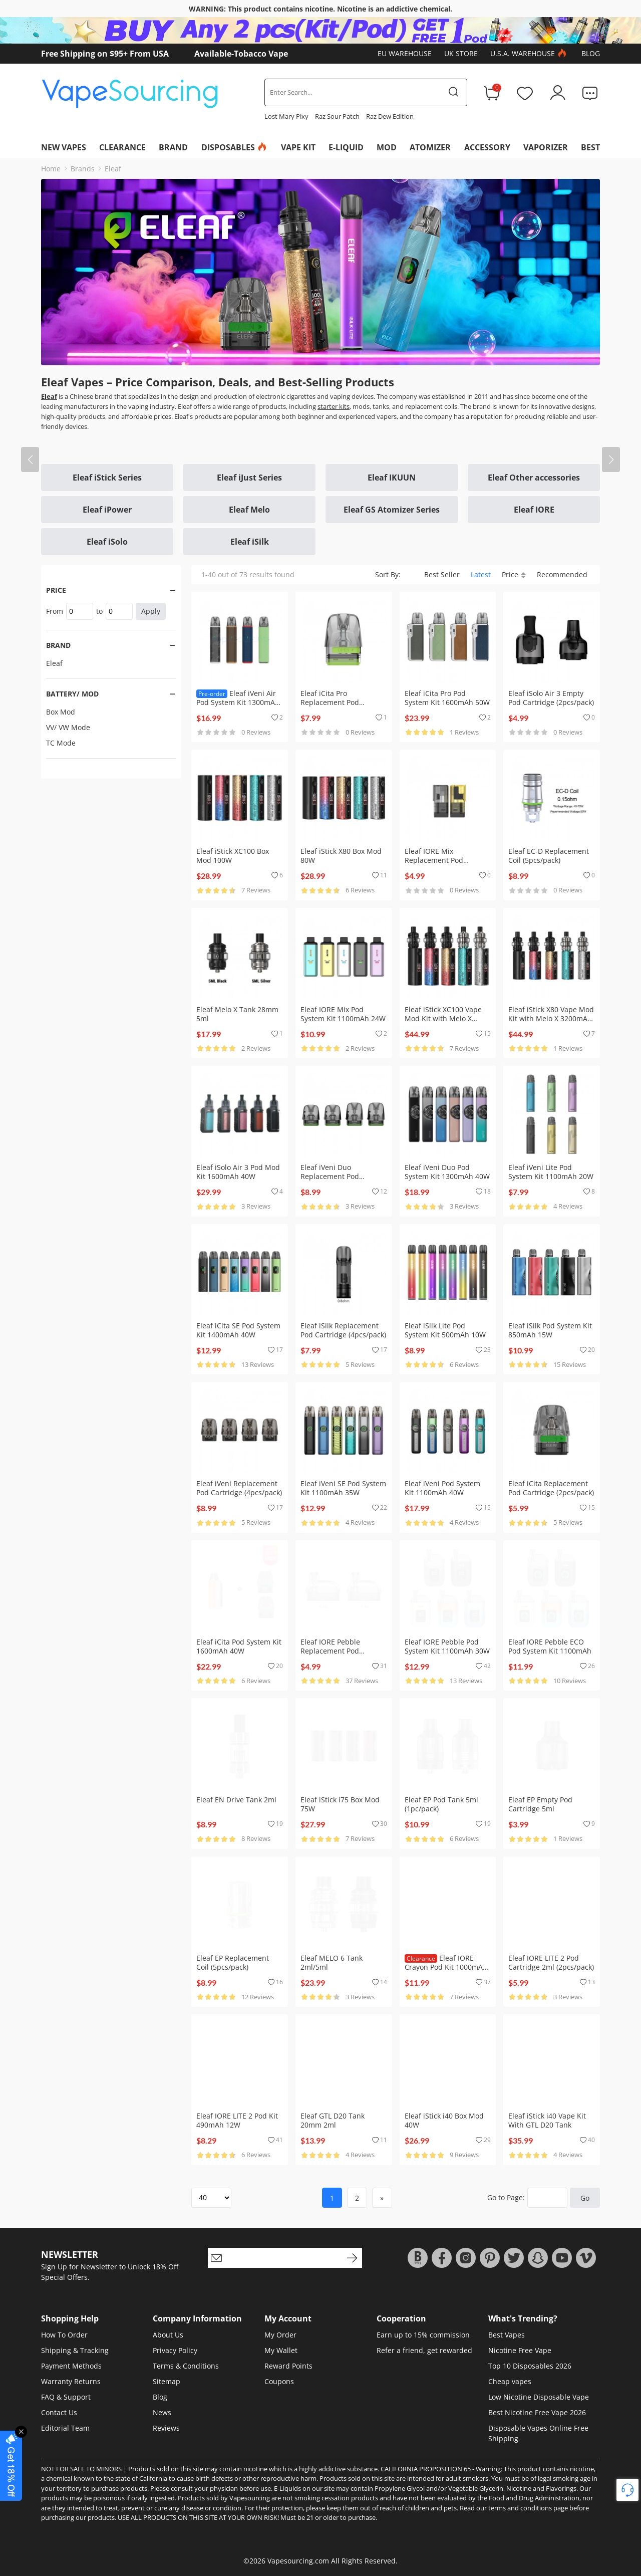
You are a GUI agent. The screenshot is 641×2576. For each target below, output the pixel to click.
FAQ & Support (66, 2397)
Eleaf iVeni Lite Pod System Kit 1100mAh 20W (550, 1171)
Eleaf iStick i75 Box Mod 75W (340, 1804)
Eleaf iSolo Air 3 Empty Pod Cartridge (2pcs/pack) (551, 697)
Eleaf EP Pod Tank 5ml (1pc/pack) (441, 1804)
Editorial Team (65, 2428)
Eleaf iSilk (249, 541)
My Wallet (280, 2350)
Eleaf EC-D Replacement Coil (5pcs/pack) (548, 855)
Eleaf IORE (534, 509)
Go (584, 2198)
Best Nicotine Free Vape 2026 (537, 2412)
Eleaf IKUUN (392, 477)
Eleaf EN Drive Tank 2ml (236, 1799)
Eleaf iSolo (107, 541)
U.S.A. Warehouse (529, 54)
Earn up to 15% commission (423, 2334)
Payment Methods (71, 2366)
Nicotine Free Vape (519, 2350)
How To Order (64, 2334)
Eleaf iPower (107, 509)
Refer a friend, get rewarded (424, 2350)
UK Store (461, 53)
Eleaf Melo (249, 509)
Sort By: (388, 574)
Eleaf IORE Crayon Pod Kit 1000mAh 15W (446, 1967)
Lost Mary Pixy (286, 116)
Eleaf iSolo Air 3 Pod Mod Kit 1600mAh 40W (238, 1171)
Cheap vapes (509, 2381)
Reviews (166, 2428)
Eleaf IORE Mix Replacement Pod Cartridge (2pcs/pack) (440, 860)
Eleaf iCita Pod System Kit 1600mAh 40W (238, 1646)
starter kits (333, 406)
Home (51, 168)
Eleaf (113, 168)
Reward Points (288, 2366)
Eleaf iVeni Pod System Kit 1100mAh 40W (442, 1488)
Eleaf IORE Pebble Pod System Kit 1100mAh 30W (447, 1646)
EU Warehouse (405, 53)
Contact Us (59, 2412)
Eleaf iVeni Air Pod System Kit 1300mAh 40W (237, 702)
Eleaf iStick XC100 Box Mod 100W (232, 855)
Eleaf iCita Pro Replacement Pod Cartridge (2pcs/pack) (336, 702)
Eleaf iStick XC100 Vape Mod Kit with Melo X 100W (443, 1018)
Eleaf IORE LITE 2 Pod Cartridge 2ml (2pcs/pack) (551, 1962)
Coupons (279, 2381)
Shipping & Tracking (75, 2350)
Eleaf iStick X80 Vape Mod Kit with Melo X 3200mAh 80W (551, 1018)
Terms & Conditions (186, 2366)
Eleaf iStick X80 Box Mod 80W (341, 855)
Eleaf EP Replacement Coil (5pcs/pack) (232, 1962)
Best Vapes (506, 2334)
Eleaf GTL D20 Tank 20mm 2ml (332, 2120)
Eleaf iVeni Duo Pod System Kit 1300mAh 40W (447, 1171)
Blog (590, 53)
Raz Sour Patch (337, 116)
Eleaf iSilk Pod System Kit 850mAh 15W (550, 1330)
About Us (168, 2334)
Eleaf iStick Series (107, 477)
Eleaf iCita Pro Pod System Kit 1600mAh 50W (447, 697)
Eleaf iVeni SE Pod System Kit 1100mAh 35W (343, 1488)
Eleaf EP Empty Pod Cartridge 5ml (540, 1804)
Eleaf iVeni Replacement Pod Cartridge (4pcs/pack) (239, 1488)
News (162, 2412)
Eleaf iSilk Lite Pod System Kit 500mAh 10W (445, 1330)
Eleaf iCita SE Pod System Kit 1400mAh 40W (238, 1330)
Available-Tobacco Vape (241, 53)
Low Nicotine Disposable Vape (538, 2397)
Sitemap (166, 2381)
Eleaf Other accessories (534, 477)
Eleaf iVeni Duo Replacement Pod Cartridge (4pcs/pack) (336, 1176)
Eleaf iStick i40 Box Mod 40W (444, 2120)
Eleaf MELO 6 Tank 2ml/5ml (331, 1962)
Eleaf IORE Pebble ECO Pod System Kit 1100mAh (549, 1646)
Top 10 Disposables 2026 (529, 2366)
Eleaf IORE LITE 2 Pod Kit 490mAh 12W (237, 2120)
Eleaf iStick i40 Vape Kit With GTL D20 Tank (547, 2120)
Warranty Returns (71, 2381)
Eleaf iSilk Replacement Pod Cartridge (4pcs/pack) (343, 1330)
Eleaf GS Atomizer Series (392, 509)
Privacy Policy (175, 2350)
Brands (83, 168)
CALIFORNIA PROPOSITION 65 (426, 2468)
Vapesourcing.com (298, 2560)
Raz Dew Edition (390, 116)
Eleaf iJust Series (249, 477)
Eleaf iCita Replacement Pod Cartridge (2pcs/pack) (551, 1488)
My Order (280, 2334)
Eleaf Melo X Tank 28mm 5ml (237, 1014)
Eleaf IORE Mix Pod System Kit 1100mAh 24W (343, 1014)
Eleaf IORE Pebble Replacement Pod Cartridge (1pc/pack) (334, 1651)
